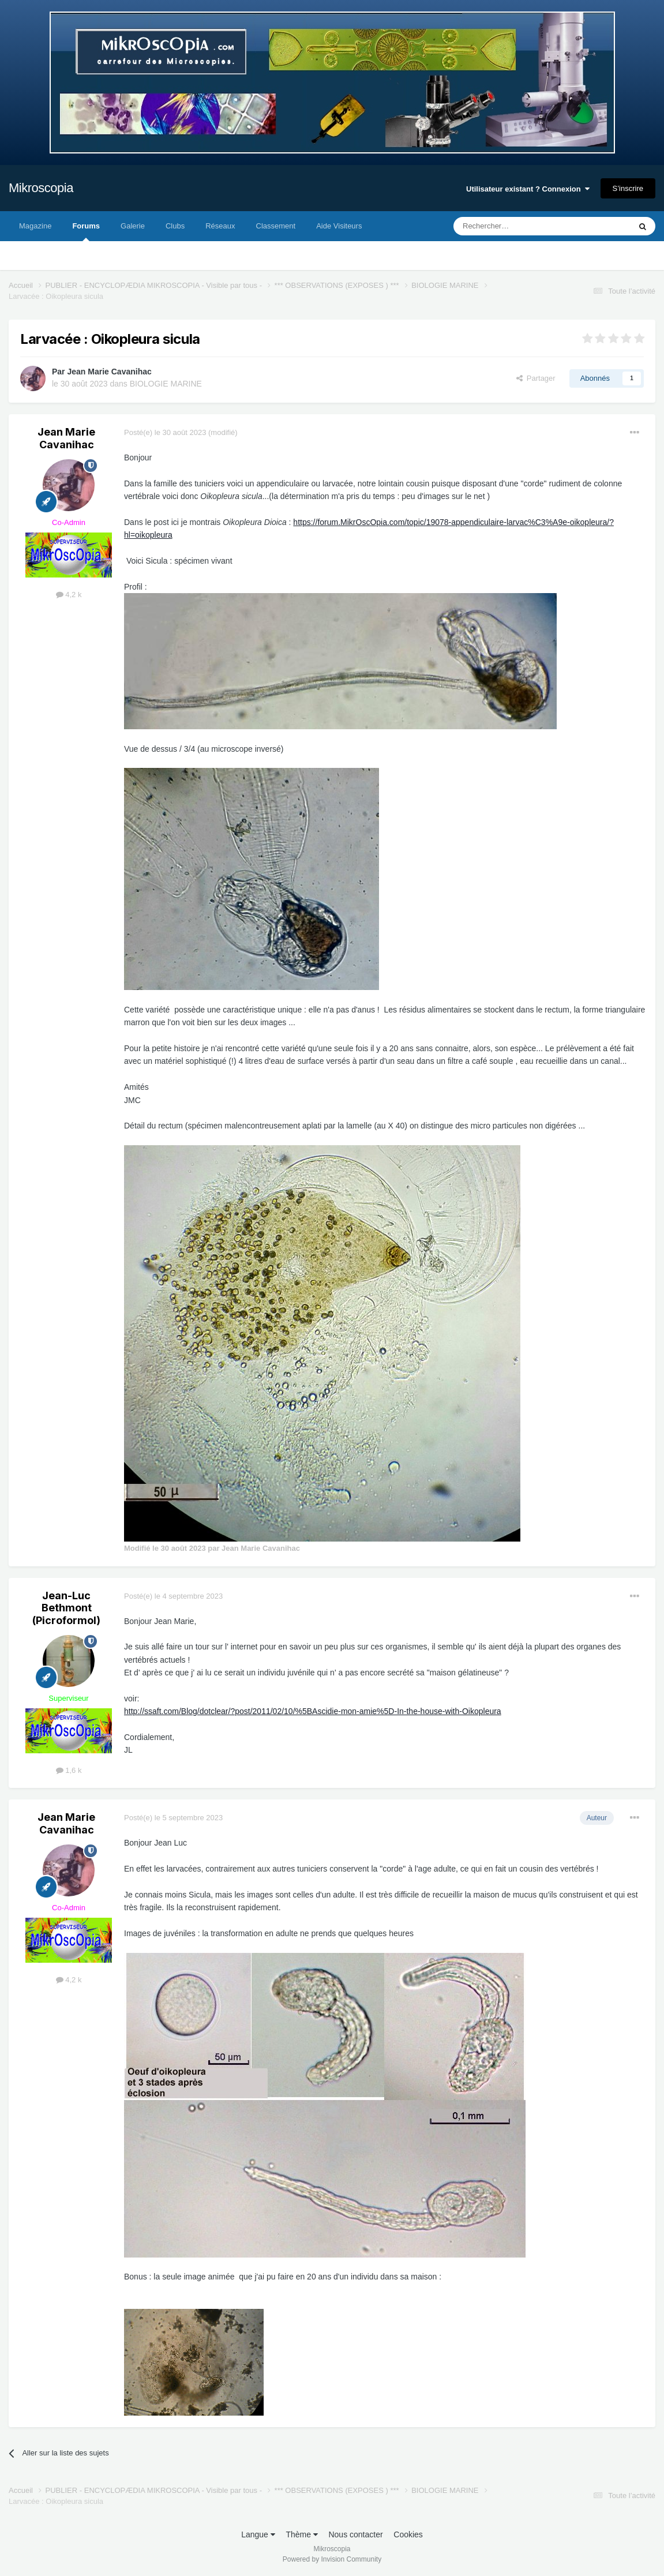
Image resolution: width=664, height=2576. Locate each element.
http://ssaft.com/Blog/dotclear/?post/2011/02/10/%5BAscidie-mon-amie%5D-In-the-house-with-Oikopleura (312, 1711)
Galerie (133, 226)
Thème (301, 2534)
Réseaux (220, 226)
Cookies (408, 2534)
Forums (86, 231)
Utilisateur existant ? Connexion (528, 189)
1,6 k (69, 1770)
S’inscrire (628, 188)
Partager (536, 378)
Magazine (35, 226)
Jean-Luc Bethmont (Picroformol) (66, 1607)
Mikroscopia (41, 188)
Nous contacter (355, 2534)
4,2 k (69, 594)
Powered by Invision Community (332, 2559)
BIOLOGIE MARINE (166, 383)
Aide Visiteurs (339, 226)
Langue (258, 2534)
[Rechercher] (517, 226)
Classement (276, 226)
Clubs (175, 226)
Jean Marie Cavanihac (109, 371)
